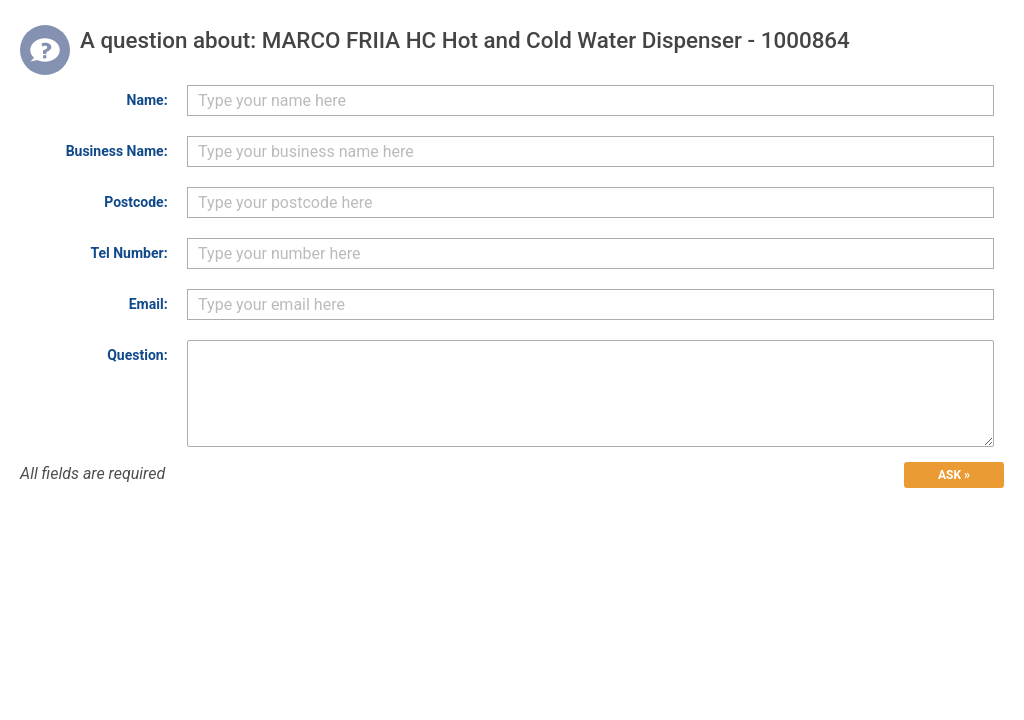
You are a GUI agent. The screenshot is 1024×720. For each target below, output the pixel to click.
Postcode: (135, 202)
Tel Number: (128, 253)
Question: (137, 355)
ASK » (954, 475)
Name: (147, 100)
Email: (148, 304)
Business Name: (117, 151)
